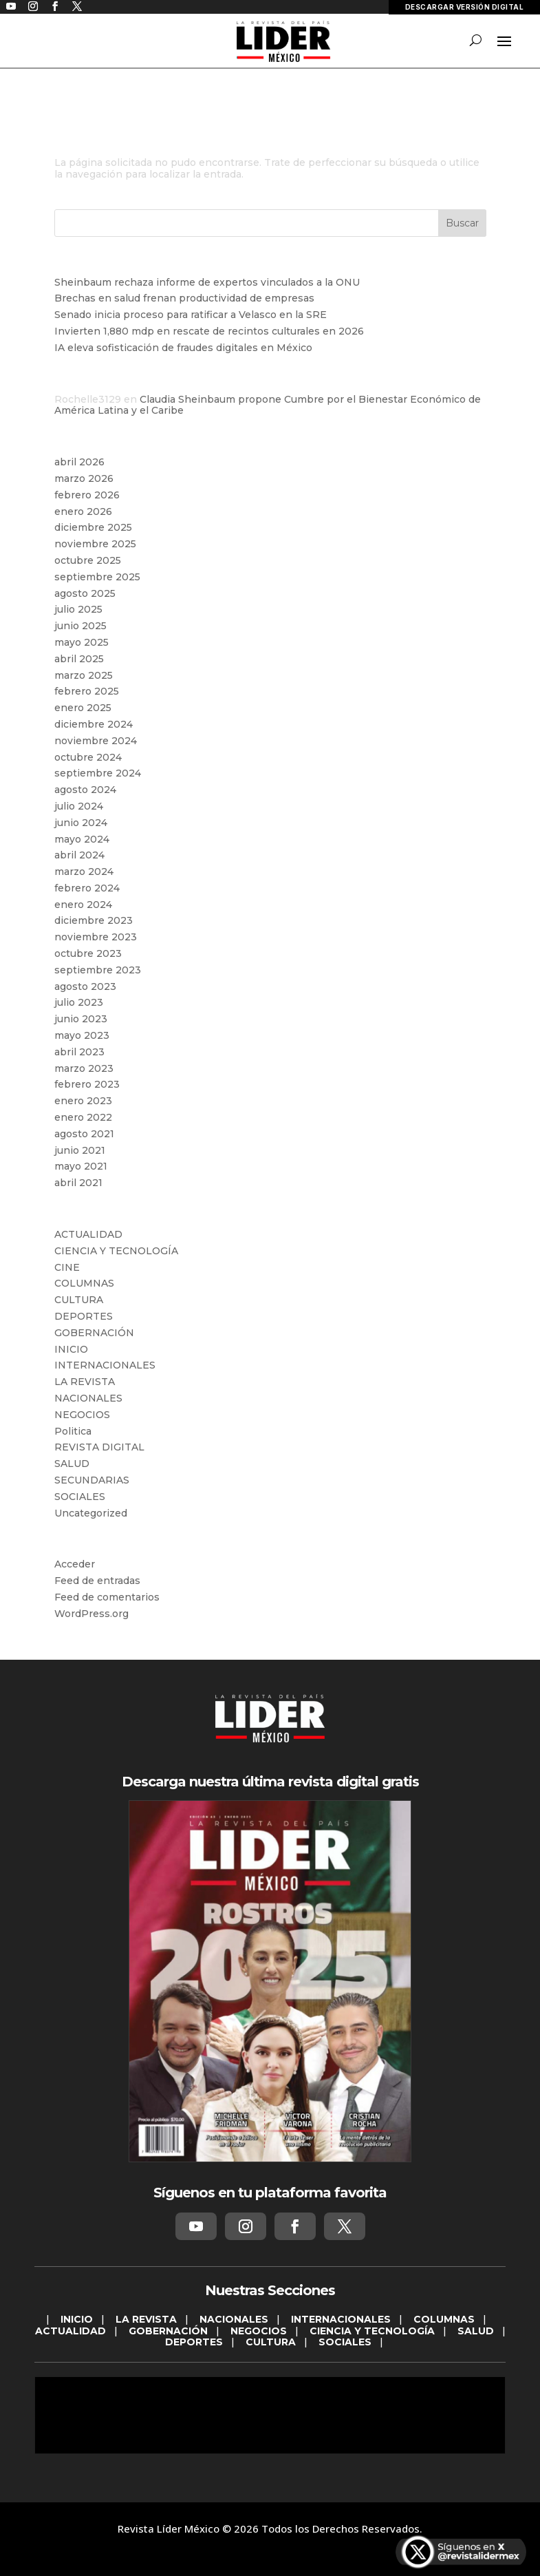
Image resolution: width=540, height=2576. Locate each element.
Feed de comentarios (107, 1597)
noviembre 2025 (95, 544)
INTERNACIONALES (104, 1365)
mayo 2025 (81, 642)
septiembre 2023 (97, 970)
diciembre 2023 (93, 920)
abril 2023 (79, 1052)
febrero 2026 (87, 495)
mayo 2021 (80, 1166)
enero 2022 (83, 1117)
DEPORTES (83, 1316)
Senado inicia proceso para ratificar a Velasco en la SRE (190, 314)
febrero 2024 (87, 888)
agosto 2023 (85, 986)
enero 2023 (83, 1101)
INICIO (71, 1349)
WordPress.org (91, 1613)
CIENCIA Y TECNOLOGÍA (116, 1251)
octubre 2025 (87, 560)
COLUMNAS (84, 1283)
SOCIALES (79, 1496)
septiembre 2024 (97, 773)
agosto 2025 (85, 593)
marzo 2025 (83, 675)
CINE (67, 1267)
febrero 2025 (86, 691)
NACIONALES (88, 1398)
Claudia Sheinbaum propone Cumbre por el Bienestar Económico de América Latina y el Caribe (267, 405)
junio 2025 (80, 626)
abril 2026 (79, 462)
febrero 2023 (87, 1084)
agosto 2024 (85, 789)
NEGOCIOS (82, 1414)
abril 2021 (78, 1182)
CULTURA (78, 1300)
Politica (72, 1431)
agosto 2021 (84, 1134)
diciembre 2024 (93, 724)
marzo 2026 (84, 478)
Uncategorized (90, 1513)
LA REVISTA (84, 1381)
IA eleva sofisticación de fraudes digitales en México (183, 347)
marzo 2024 (84, 871)
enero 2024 (83, 904)
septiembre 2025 (97, 577)
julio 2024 (78, 806)
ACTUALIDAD (88, 1234)
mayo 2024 (81, 839)
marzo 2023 (84, 1068)
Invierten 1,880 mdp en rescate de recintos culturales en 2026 (209, 331)
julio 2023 (78, 1002)
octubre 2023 (88, 953)
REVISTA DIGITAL (99, 1447)
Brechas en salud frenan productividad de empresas (184, 298)
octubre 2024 (88, 757)
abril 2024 (79, 855)
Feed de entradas (97, 1580)
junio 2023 (80, 1019)
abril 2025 (79, 659)
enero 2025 (82, 707)
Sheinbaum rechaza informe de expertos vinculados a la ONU (207, 282)
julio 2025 (78, 609)
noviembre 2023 (95, 937)
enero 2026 (83, 511)
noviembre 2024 (95, 741)
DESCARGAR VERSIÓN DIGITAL (464, 7)
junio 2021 (79, 1150)
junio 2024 (80, 822)
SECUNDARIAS (91, 1480)
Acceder (74, 1564)
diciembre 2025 (93, 527)
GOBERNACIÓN (94, 1333)
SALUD (71, 1463)
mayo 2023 (81, 1035)
